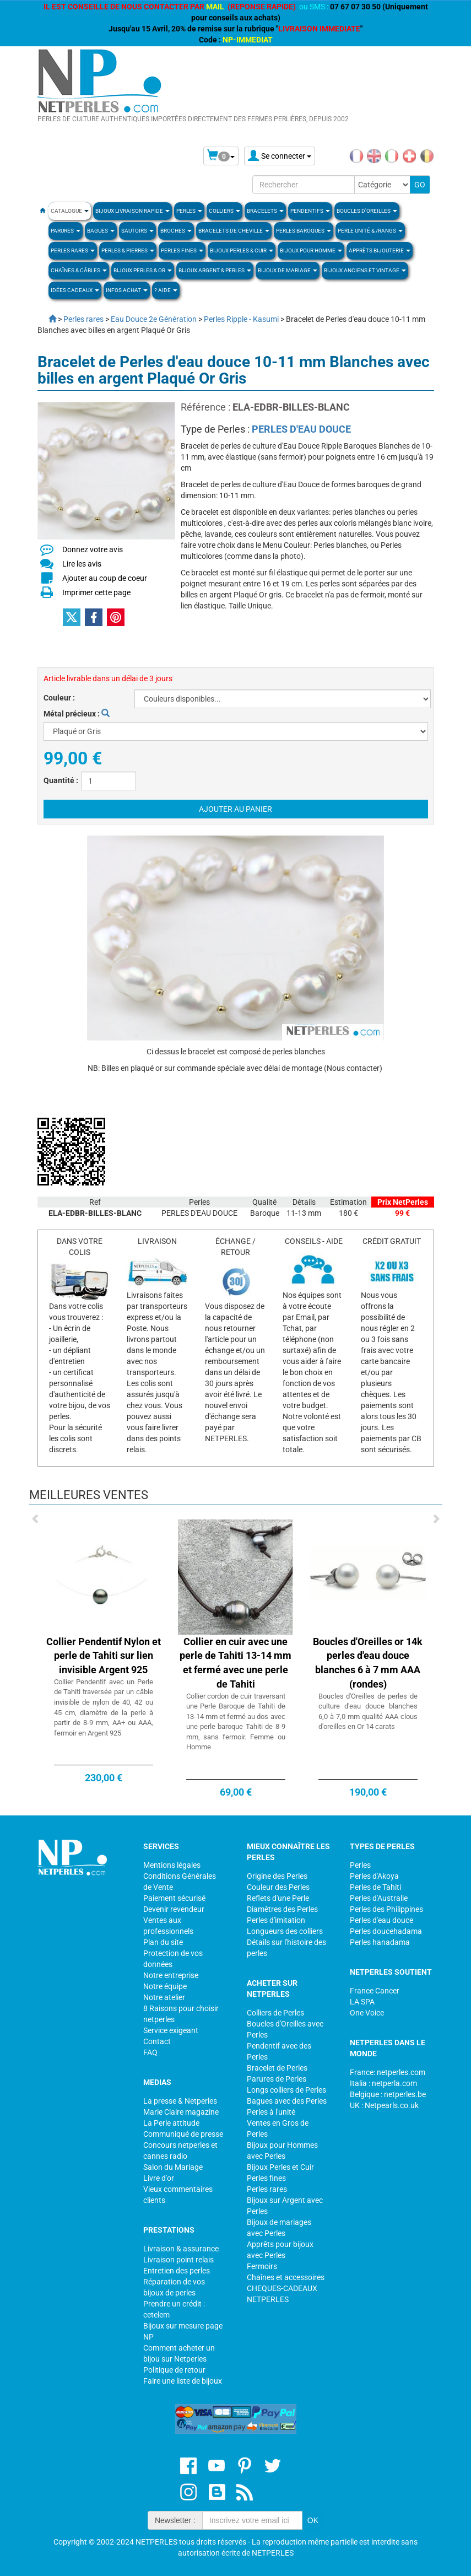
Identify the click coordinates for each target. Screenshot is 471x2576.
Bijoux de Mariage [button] (287, 270)
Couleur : (59, 697)
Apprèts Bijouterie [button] (379, 250)
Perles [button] (189, 211)
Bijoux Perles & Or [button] (142, 270)
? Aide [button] (165, 290)
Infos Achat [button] (127, 290)
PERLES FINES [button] (182, 250)
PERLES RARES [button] (73, 250)
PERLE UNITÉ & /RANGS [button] (370, 231)
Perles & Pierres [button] (127, 250)
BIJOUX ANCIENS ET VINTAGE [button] (365, 270)
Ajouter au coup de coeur (104, 578)
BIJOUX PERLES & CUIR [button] (241, 250)
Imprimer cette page (96, 592)
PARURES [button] (65, 231)
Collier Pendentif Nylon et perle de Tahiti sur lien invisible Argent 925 (103, 1655)
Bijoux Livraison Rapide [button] (132, 211)
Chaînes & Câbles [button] (79, 270)
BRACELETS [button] (265, 211)
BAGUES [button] (101, 231)
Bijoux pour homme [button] (311, 250)
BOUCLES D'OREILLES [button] (367, 211)
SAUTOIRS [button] (137, 231)
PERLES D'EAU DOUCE (301, 429)
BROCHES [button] (176, 231)
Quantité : (61, 780)
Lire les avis (81, 563)
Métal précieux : (77, 713)
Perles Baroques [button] (303, 231)
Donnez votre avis (92, 549)
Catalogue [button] (70, 211)
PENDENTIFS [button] (310, 211)
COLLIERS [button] (224, 211)
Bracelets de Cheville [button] (233, 231)
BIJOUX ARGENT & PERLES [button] (214, 270)
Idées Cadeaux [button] (75, 290)
